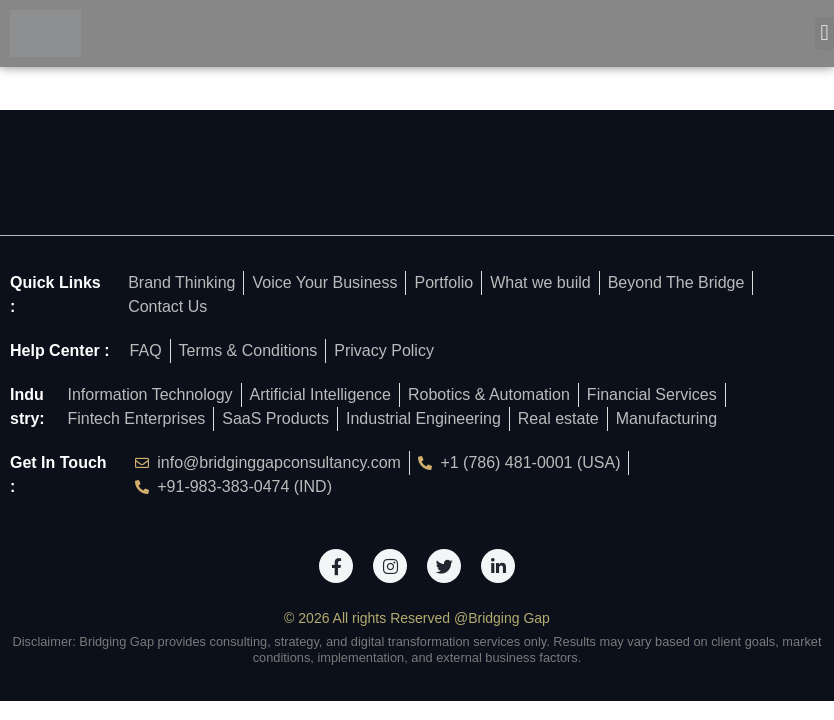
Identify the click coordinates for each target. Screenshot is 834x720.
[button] (824, 33)
